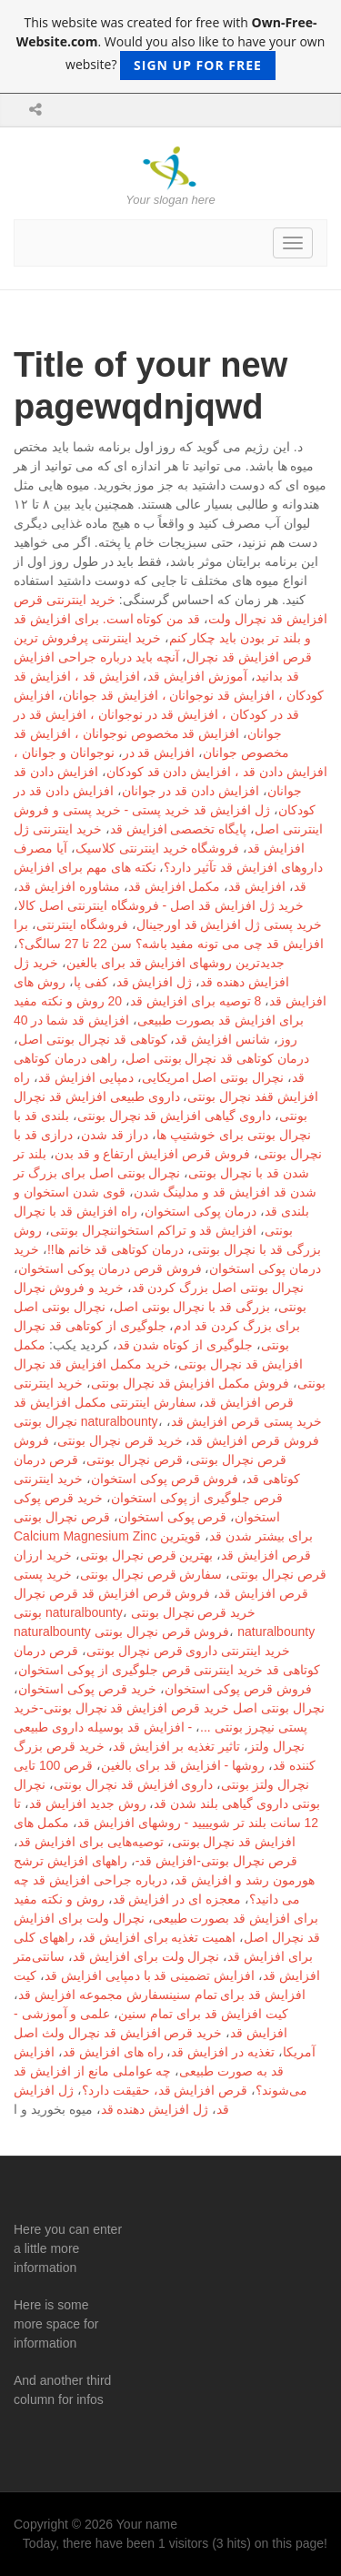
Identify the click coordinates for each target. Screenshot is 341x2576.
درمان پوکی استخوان (200, 1211)
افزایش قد (257, 886)
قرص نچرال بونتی (134, 1459)
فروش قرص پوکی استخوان (165, 1478)
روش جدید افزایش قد (87, 1803)
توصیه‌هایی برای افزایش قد (91, 1841)
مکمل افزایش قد (174, 886)
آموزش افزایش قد (197, 676)
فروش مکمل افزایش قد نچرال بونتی (190, 1383)
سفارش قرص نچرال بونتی (151, 1574)
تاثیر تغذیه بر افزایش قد (177, 1746)
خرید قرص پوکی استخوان (87, 1689)
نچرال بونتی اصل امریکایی (213, 1077)
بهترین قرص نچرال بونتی (147, 1555)
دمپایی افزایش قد (86, 1077)
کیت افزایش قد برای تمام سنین (202, 2013)
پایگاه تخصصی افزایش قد (178, 829)
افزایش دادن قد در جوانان (191, 790)
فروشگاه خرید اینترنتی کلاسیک (157, 848)
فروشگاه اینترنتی (82, 924)
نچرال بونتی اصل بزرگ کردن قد (218, 1287)
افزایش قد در (159, 752)
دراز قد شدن (115, 1134)
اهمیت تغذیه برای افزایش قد (159, 1937)
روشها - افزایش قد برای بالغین (183, 1765)
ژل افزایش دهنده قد (155, 2109)
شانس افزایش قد (222, 1039)
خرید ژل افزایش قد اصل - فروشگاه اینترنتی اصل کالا (161, 905)
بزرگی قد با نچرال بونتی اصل (192, 1306)
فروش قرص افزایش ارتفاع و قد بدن (152, 1154)
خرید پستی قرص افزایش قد (247, 1421)
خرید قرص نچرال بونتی (120, 1440)
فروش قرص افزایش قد (254, 1440)
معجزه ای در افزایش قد (177, 1899)
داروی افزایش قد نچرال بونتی (134, 1784)
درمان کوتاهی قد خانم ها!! (115, 1249)
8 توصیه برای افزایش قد (195, 1001)
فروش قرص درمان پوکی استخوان (110, 1268)
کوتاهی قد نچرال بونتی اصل (92, 1039)
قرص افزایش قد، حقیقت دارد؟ (165, 2090)
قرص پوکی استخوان (172, 1517)
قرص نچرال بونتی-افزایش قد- (216, 1861)
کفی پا (91, 982)
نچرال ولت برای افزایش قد (146, 1956)
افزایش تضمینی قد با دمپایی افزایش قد (150, 1975)
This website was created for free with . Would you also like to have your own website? (171, 47)
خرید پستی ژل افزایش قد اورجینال (229, 924)
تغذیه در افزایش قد (223, 2052)
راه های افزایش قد (113, 2052)
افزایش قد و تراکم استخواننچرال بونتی (153, 1230)
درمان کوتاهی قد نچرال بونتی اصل (217, 1058)
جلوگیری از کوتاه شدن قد (185, 1345)
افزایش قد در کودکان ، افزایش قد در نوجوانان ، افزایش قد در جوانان (156, 714)
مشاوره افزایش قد (69, 886)
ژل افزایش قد (154, 982)
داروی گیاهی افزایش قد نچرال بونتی (174, 1115)
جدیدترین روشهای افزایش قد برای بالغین (175, 962)
